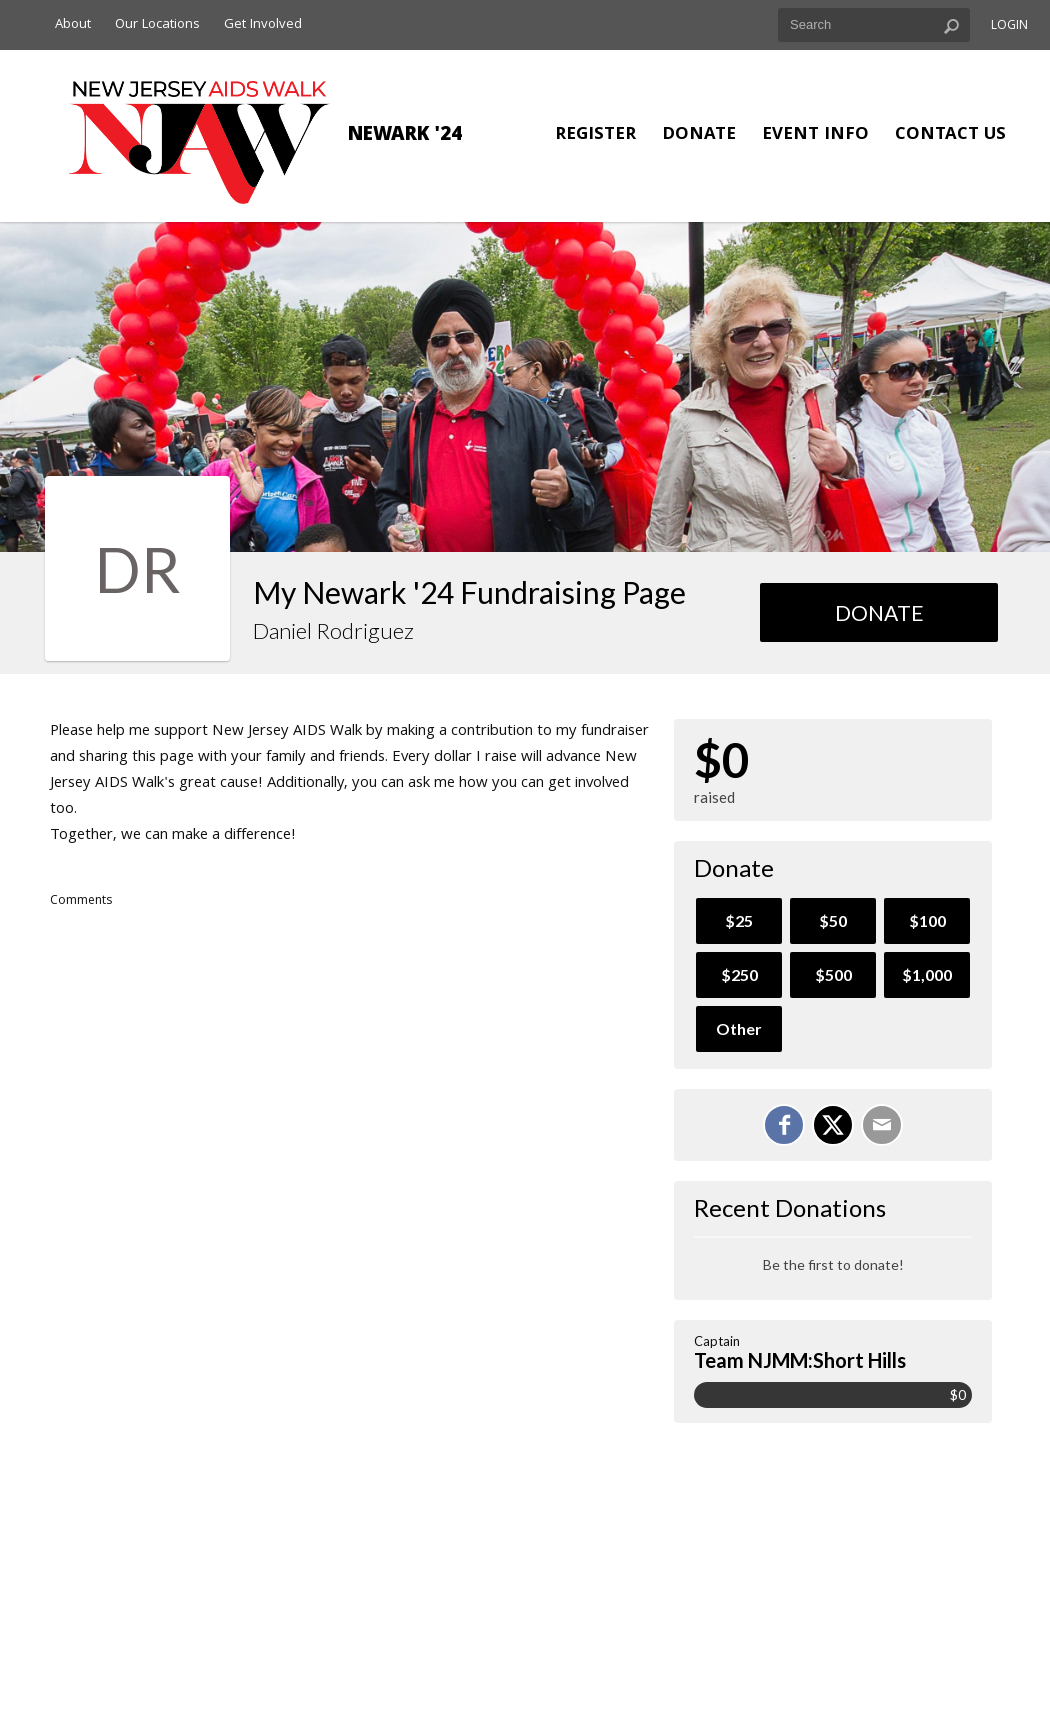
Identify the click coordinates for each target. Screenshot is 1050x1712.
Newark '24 (405, 136)
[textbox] (874, 25)
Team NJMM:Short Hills (800, 1360)
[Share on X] (833, 1125)
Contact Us (950, 135)
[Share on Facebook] (784, 1125)
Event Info (815, 135)
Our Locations (157, 25)
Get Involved (263, 25)
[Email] (882, 1125)
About (73, 25)
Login (1009, 26)
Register (595, 135)
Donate (699, 135)
